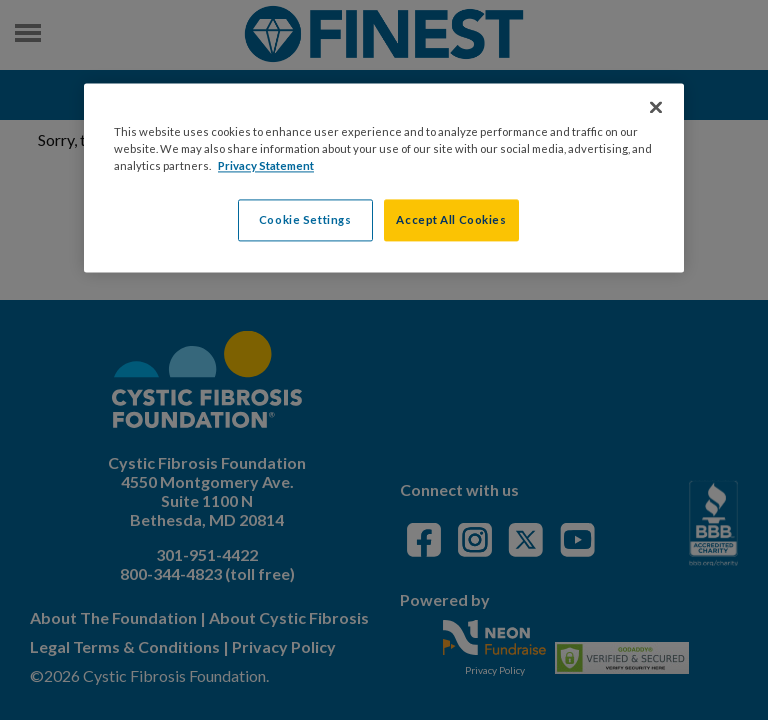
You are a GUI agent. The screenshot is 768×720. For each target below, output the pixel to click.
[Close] (656, 107)
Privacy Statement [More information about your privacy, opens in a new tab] (266, 166)
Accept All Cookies (451, 220)
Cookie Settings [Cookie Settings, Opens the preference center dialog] (305, 220)
